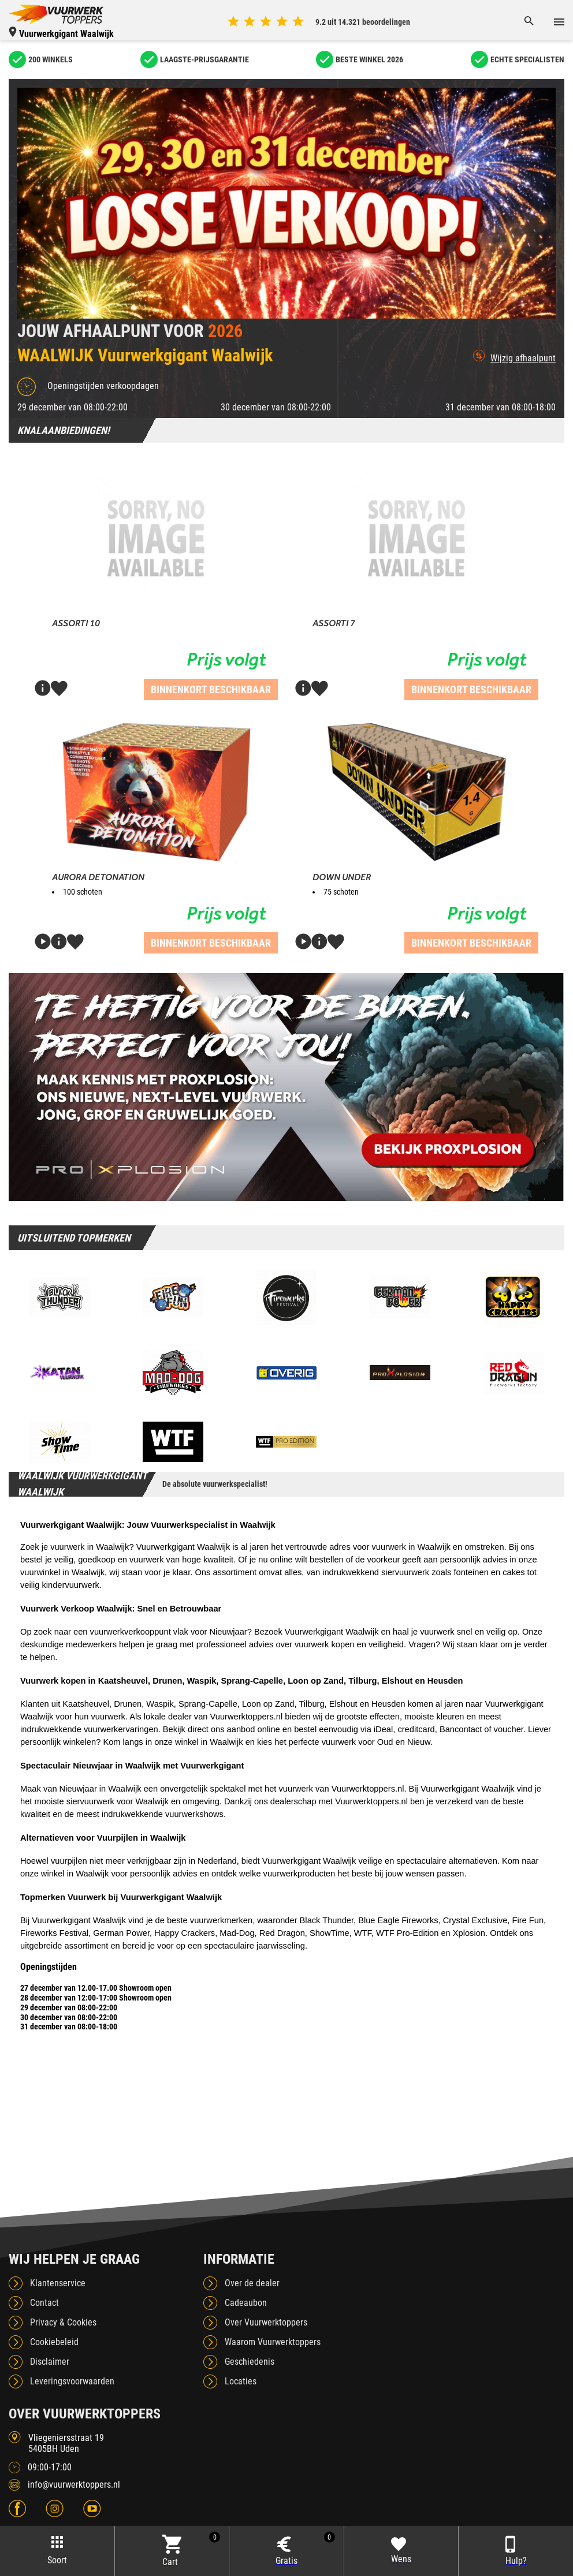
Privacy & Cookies (63, 2322)
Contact (44, 2302)
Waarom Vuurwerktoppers (273, 2341)
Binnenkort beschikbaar (211, 689)
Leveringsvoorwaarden (72, 2381)
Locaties (240, 2381)
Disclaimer (49, 2361)
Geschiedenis (249, 2361)
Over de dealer (252, 2283)
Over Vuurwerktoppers (266, 2322)
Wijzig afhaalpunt (514, 357)
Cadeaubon (246, 2302)
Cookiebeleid (54, 2341)
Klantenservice (57, 2283)
